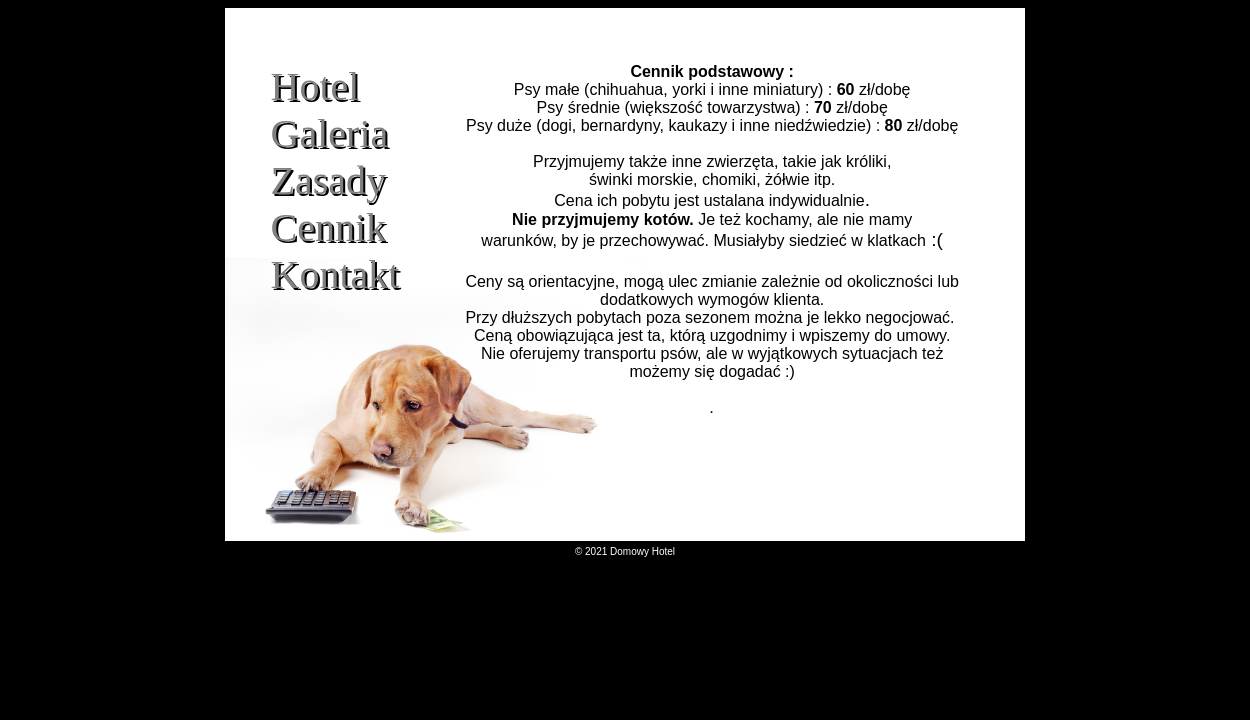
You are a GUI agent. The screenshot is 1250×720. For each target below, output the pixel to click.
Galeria (330, 133)
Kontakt (335, 274)
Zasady (329, 180)
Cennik (329, 227)
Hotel (315, 86)
